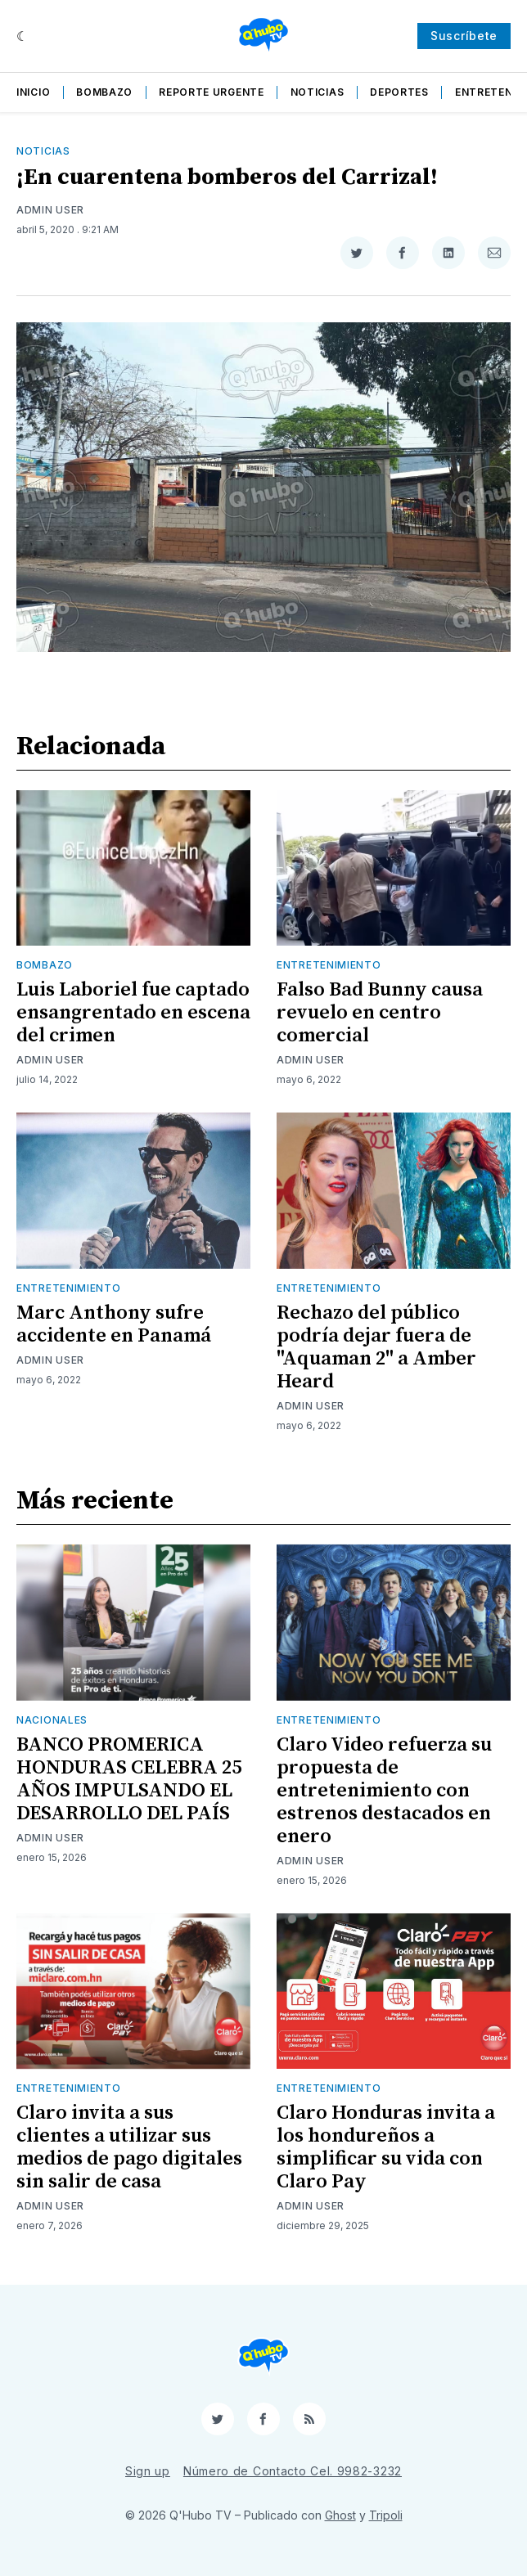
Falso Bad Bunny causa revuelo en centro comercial (380, 1013)
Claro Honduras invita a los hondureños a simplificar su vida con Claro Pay (386, 2147)
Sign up (147, 2471)
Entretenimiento (329, 965)
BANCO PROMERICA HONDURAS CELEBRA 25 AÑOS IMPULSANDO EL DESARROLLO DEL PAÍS (128, 1779)
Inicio (33, 92)
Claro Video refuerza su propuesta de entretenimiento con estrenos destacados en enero (384, 1791)
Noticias (318, 92)
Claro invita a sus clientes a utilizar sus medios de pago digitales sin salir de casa (129, 2147)
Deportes (399, 92)
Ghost (340, 2515)
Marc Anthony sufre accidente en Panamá (113, 1324)
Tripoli (386, 2515)
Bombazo (104, 92)
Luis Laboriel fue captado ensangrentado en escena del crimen (133, 1013)
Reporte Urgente (211, 92)
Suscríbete (464, 36)
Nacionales (52, 1720)
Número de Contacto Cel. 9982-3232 (292, 2471)
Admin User (50, 210)
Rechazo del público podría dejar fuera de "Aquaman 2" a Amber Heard (376, 1347)
